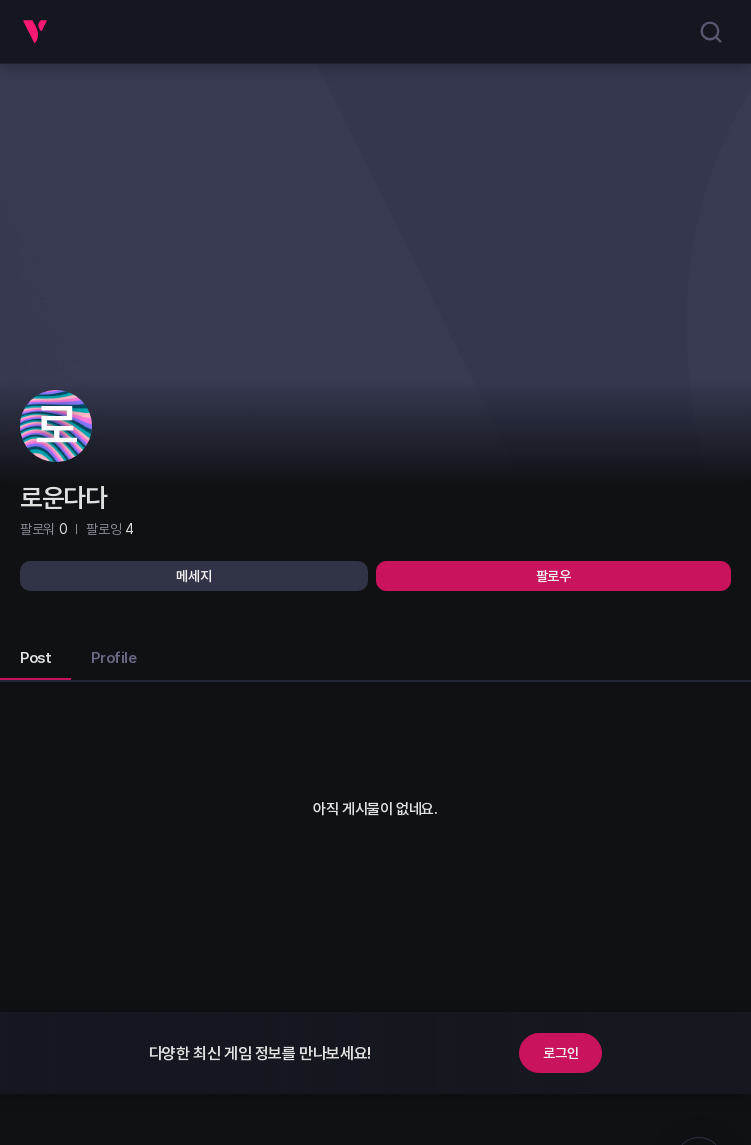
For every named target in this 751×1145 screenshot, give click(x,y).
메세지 (193, 576)
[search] (711, 32)
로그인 (560, 1053)
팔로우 (553, 576)
